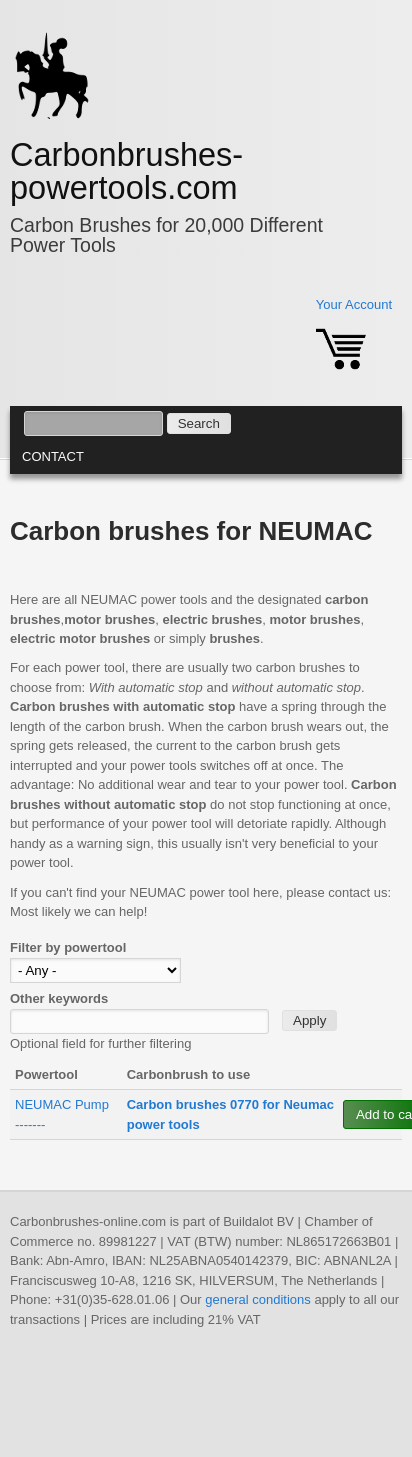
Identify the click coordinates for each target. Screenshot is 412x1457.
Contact (53, 456)
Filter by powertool (68, 947)
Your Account (354, 304)
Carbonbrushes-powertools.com (126, 171)
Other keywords (59, 998)
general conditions (258, 1299)
